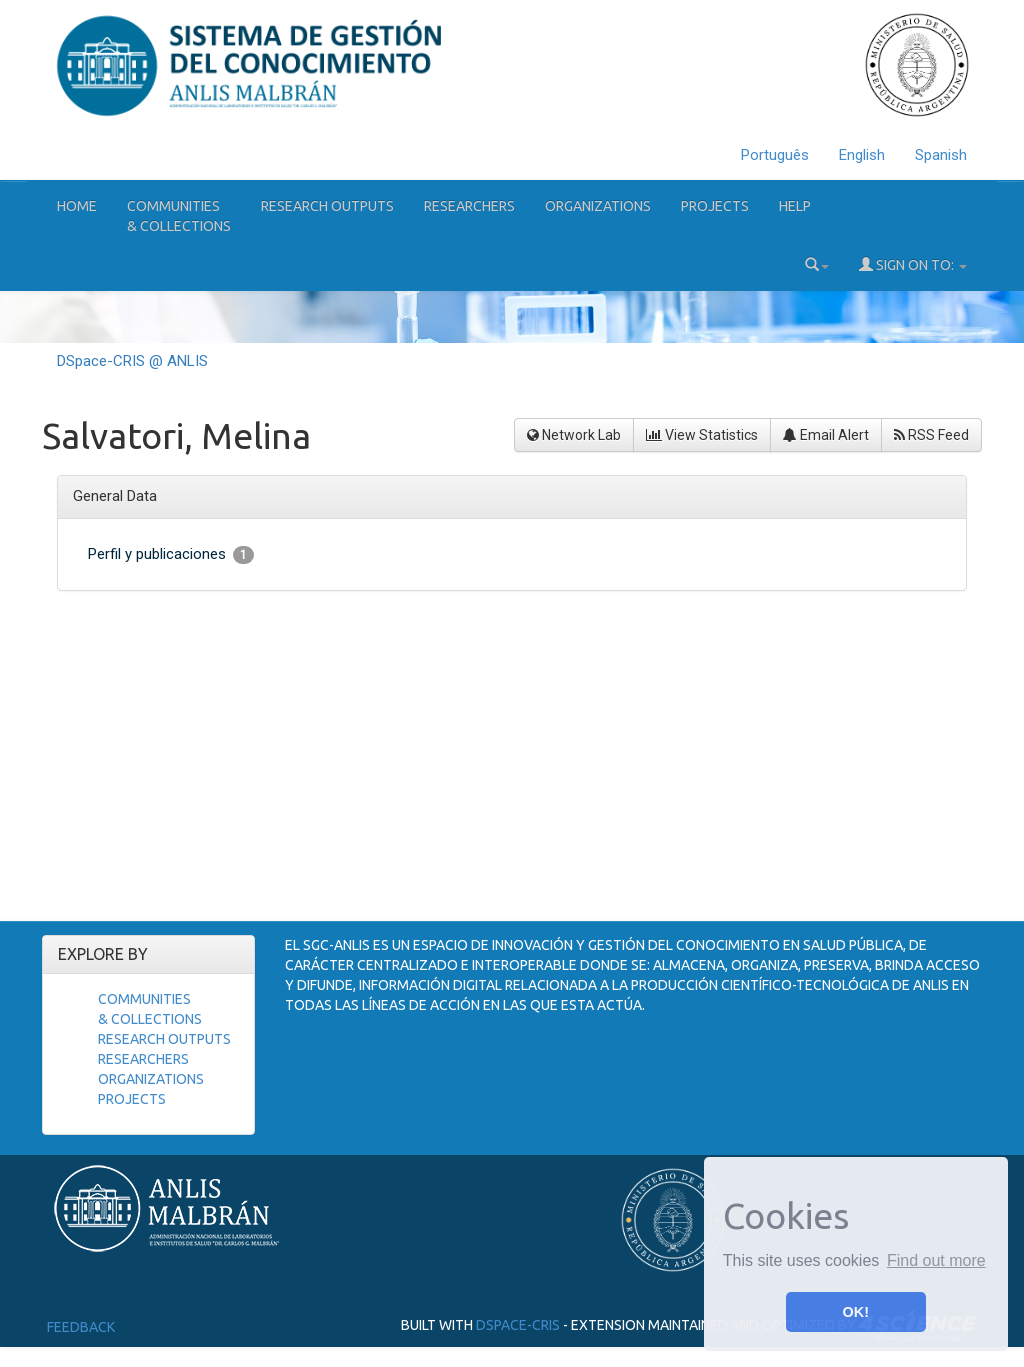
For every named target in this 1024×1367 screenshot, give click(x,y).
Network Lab (574, 435)
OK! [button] (856, 1312)
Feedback (81, 1327)
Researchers (469, 206)
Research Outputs (327, 206)
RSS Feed (931, 435)
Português (775, 155)
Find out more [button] (936, 1260)
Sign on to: (913, 264)
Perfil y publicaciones (171, 554)
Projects (715, 206)
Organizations (598, 206)
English (862, 155)
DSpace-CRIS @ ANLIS (132, 361)
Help (795, 206)
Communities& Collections (179, 216)
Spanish (941, 155)
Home (77, 206)
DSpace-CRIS (518, 1325)
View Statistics (702, 435)
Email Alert (826, 435)
